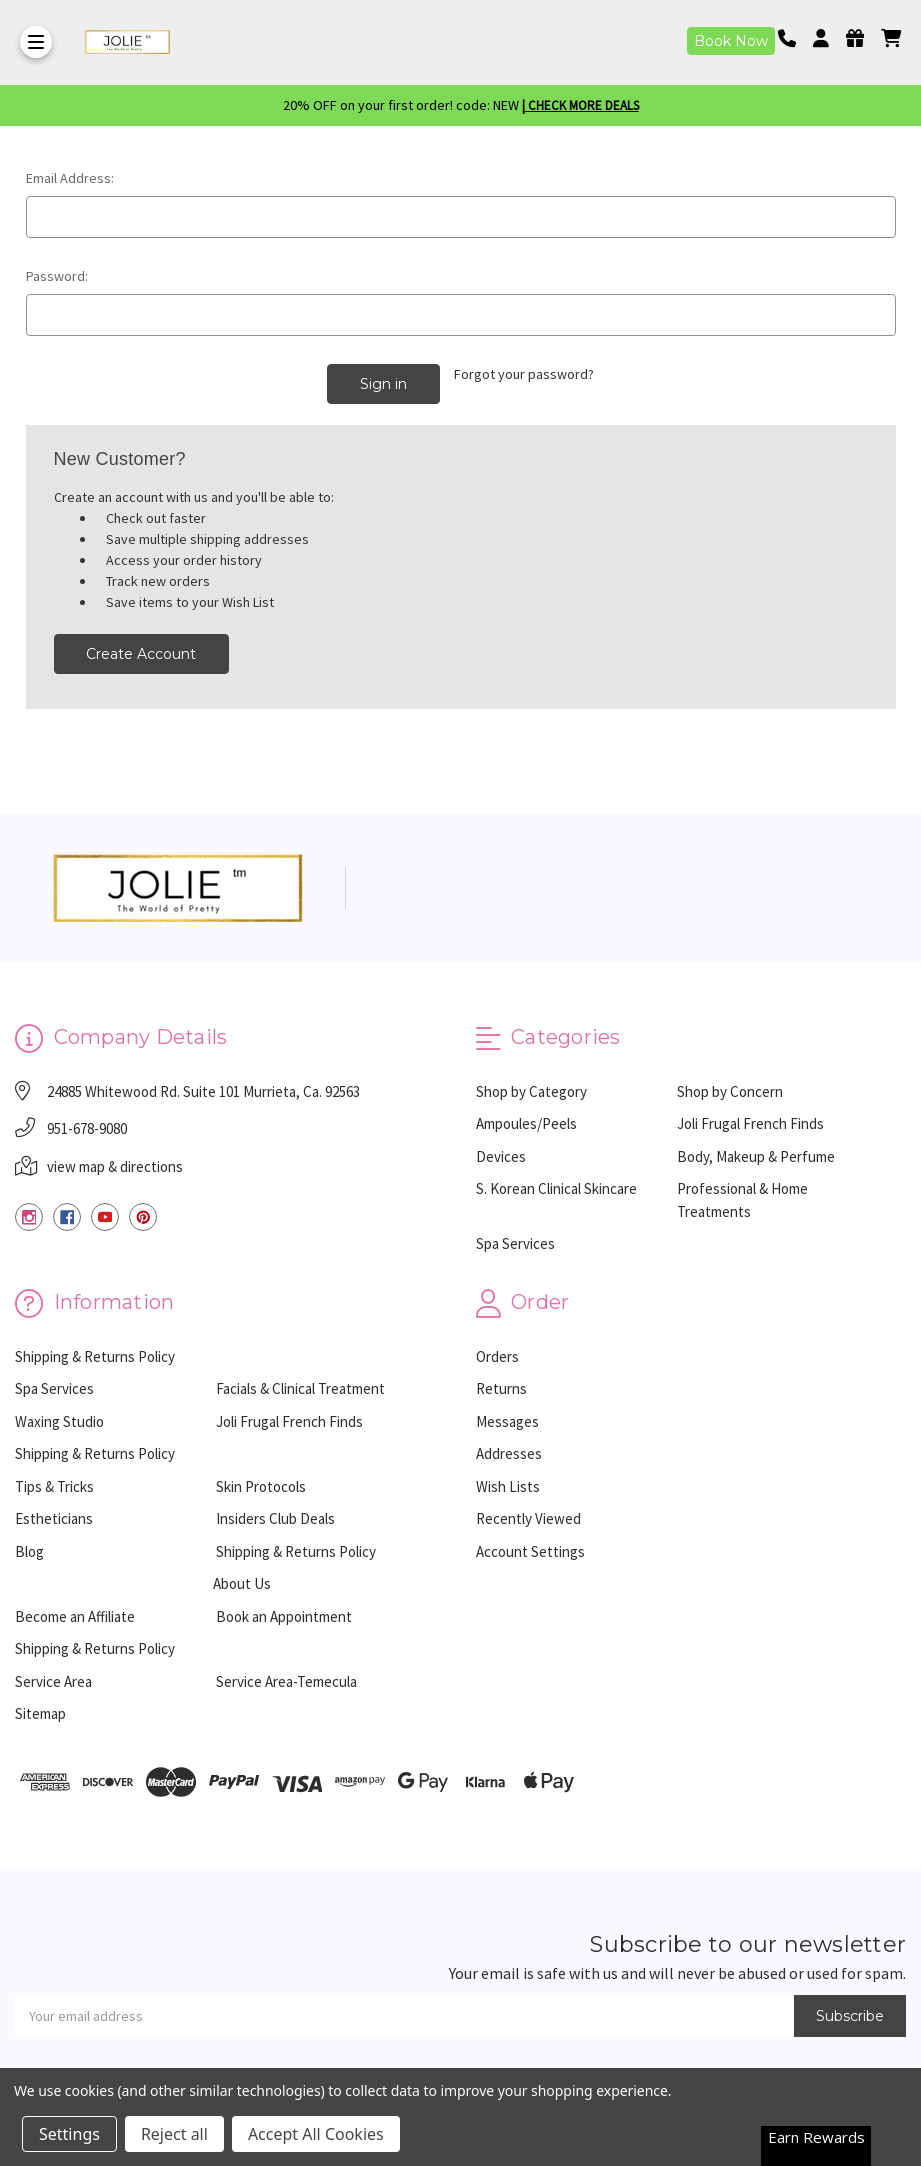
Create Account (141, 654)
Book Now (731, 41)
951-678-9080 (87, 1128)
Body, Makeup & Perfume (756, 1156)
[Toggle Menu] (36, 42)
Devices (501, 1156)
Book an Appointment (284, 1615)
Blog (29, 1550)
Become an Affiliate (75, 1615)
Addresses (509, 1453)
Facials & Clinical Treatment (300, 1388)
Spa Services (515, 1243)
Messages (507, 1420)
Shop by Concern (730, 1091)
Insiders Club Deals (275, 1518)
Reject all (174, 2134)
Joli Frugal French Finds (750, 1123)
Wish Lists (508, 1485)
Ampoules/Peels (526, 1123)
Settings (69, 2134)
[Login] (828, 38)
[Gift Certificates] (862, 38)
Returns (501, 1388)
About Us (242, 1583)
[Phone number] (794, 38)
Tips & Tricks (54, 1485)
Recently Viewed (528, 1518)
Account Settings (530, 1550)
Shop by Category (531, 1091)
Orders (497, 1355)
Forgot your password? (524, 374)
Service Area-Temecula (286, 1680)
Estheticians (54, 1518)
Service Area (53, 1680)
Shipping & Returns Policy (95, 1355)
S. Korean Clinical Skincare (556, 1188)
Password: (57, 276)
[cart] (891, 38)
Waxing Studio (59, 1420)
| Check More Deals (580, 105)
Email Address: (70, 178)
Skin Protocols (261, 1485)
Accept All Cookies (316, 2134)
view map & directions (115, 1166)
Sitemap (40, 1713)
